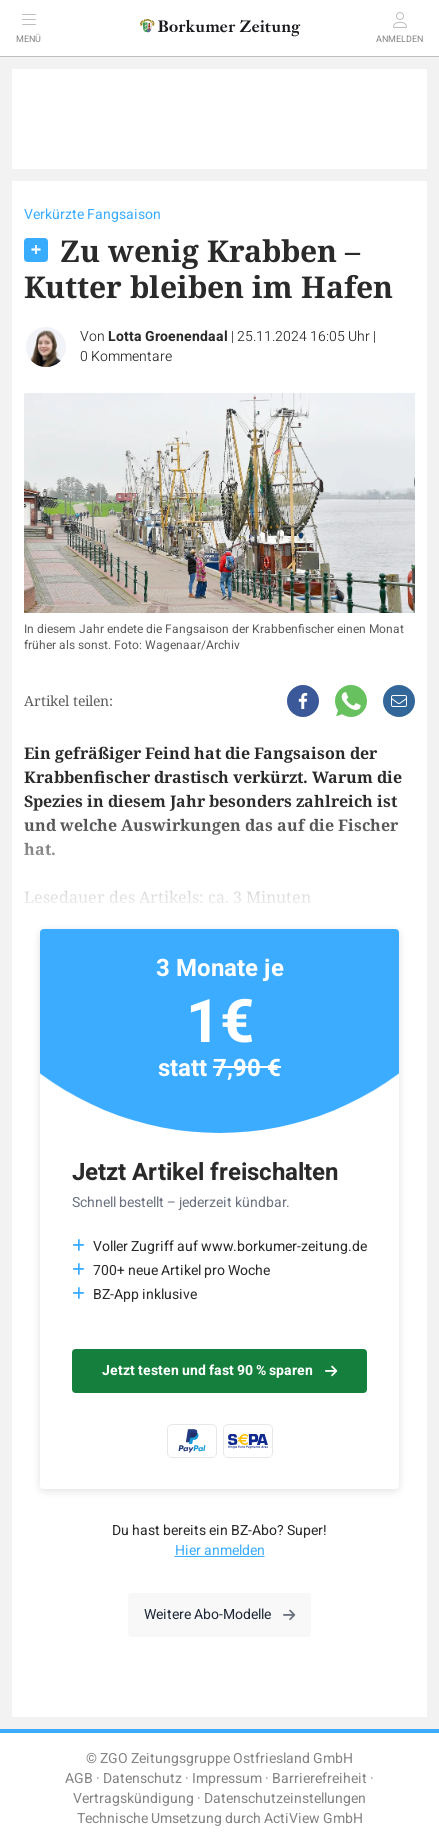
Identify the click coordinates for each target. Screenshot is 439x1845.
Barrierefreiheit (319, 1778)
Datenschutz (142, 1778)
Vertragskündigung (133, 1798)
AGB (79, 1778)
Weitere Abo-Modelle (219, 1614)
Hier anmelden (220, 1550)
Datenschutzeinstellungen (285, 1798)
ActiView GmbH (313, 1818)
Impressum (227, 1778)
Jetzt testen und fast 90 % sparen (219, 1370)
